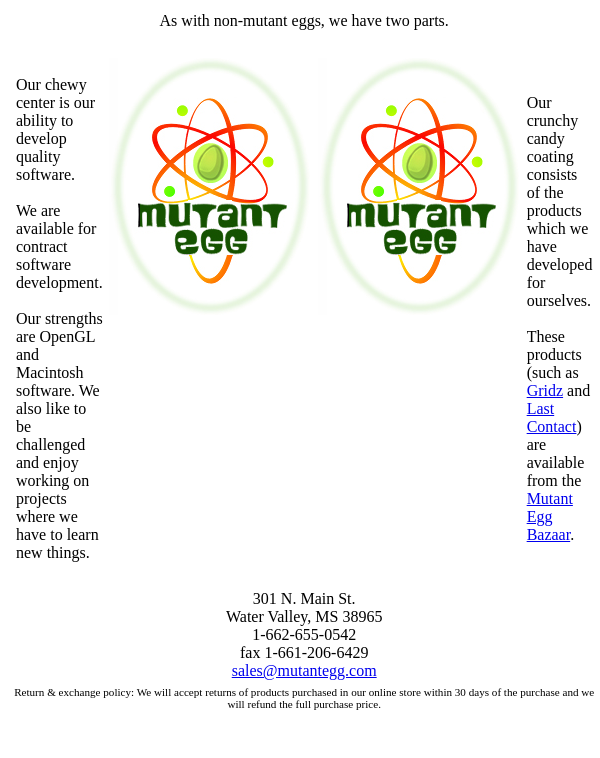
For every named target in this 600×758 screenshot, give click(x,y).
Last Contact (552, 417)
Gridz (545, 390)
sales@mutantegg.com (304, 670)
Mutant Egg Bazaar (550, 516)
